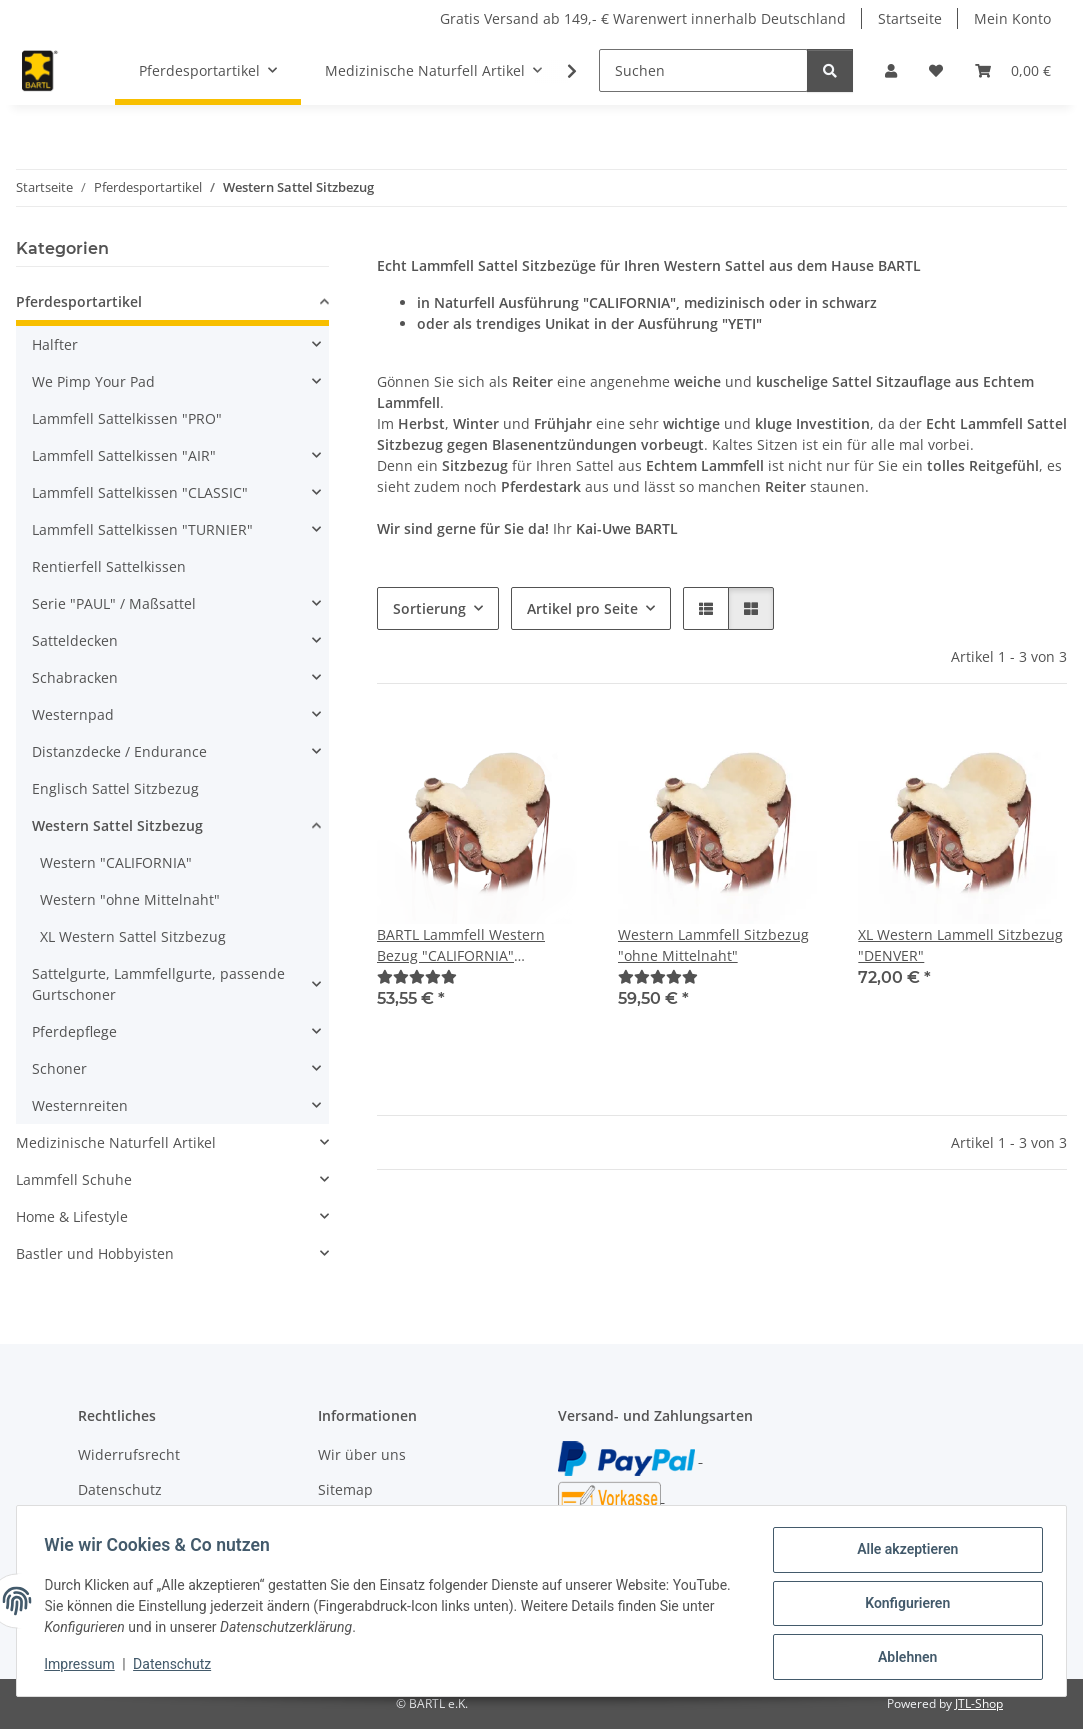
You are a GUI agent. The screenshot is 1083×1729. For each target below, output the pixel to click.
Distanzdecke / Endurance (119, 751)
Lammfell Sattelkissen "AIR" (124, 455)
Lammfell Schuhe (74, 1179)
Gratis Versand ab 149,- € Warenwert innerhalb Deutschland (643, 18)
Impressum (84, 1667)
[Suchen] (703, 70)
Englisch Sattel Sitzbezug (115, 788)
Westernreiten (80, 1105)
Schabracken (75, 677)
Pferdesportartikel (79, 301)
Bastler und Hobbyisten (95, 1253)
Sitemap (345, 1489)
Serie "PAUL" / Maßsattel (114, 603)
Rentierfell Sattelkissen (109, 566)
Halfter (55, 344)
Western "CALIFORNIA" (116, 862)
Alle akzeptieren (902, 1554)
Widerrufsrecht (129, 1454)
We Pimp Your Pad (93, 381)
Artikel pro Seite (582, 608)
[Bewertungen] (417, 976)
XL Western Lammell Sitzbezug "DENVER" (960, 945)
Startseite (910, 18)
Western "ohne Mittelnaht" (130, 899)
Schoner (59, 1068)
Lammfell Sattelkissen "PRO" (127, 418)
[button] (891, 70)
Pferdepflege (74, 1031)
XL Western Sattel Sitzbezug (133, 936)
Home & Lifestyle (72, 1216)
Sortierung (429, 608)
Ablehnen (902, 1658)
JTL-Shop (979, 1703)
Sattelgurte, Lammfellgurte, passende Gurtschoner (158, 984)
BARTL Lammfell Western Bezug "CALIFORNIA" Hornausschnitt (461, 945)
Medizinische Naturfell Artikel (116, 1142)
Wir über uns (362, 1454)
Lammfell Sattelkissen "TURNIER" (142, 529)
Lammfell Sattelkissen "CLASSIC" (140, 492)
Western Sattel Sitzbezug (117, 825)
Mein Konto (1012, 18)
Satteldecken (75, 640)
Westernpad (73, 714)
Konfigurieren (902, 1606)
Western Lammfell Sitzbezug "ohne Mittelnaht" (713, 945)
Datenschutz (177, 1667)
